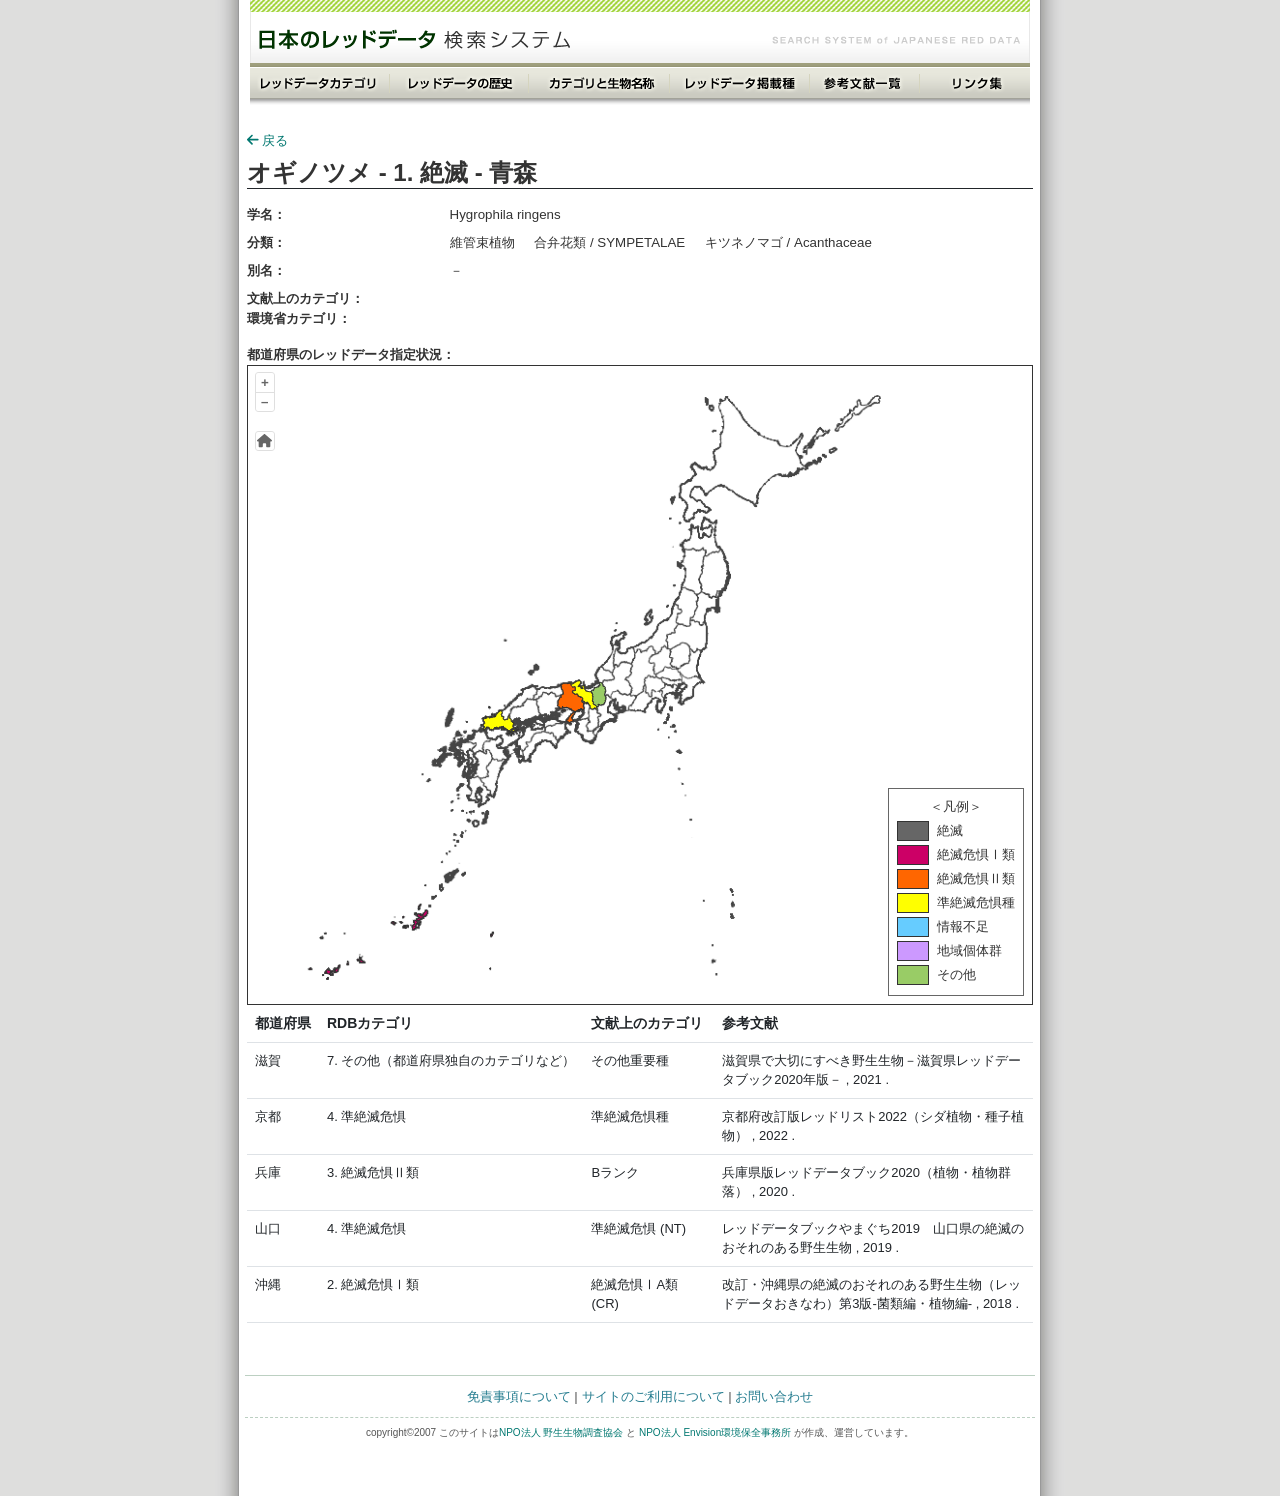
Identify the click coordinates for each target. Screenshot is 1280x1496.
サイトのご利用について (653, 1396)
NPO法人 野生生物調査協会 (561, 1432)
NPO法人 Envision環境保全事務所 (715, 1432)
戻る (267, 140)
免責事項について (519, 1396)
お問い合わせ (774, 1396)
